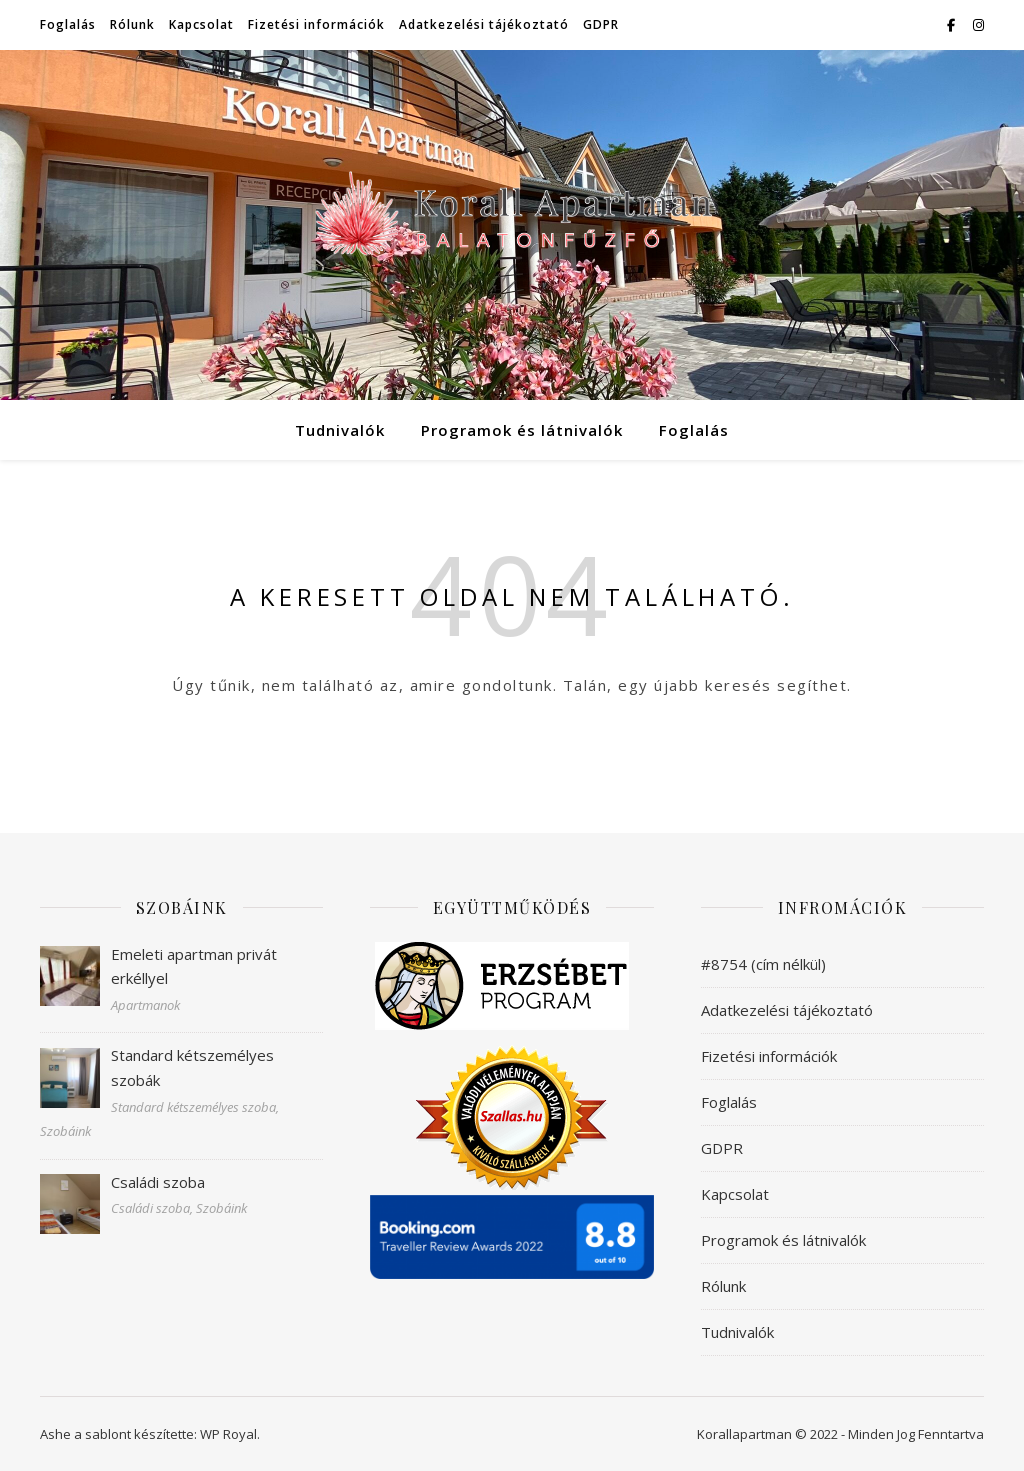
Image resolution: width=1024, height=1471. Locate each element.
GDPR (601, 24)
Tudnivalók (340, 430)
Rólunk (132, 24)
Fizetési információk (316, 24)
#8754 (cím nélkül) (763, 964)
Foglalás (68, 24)
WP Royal (228, 1434)
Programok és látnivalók (522, 430)
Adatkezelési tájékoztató (484, 24)
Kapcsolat (201, 24)
